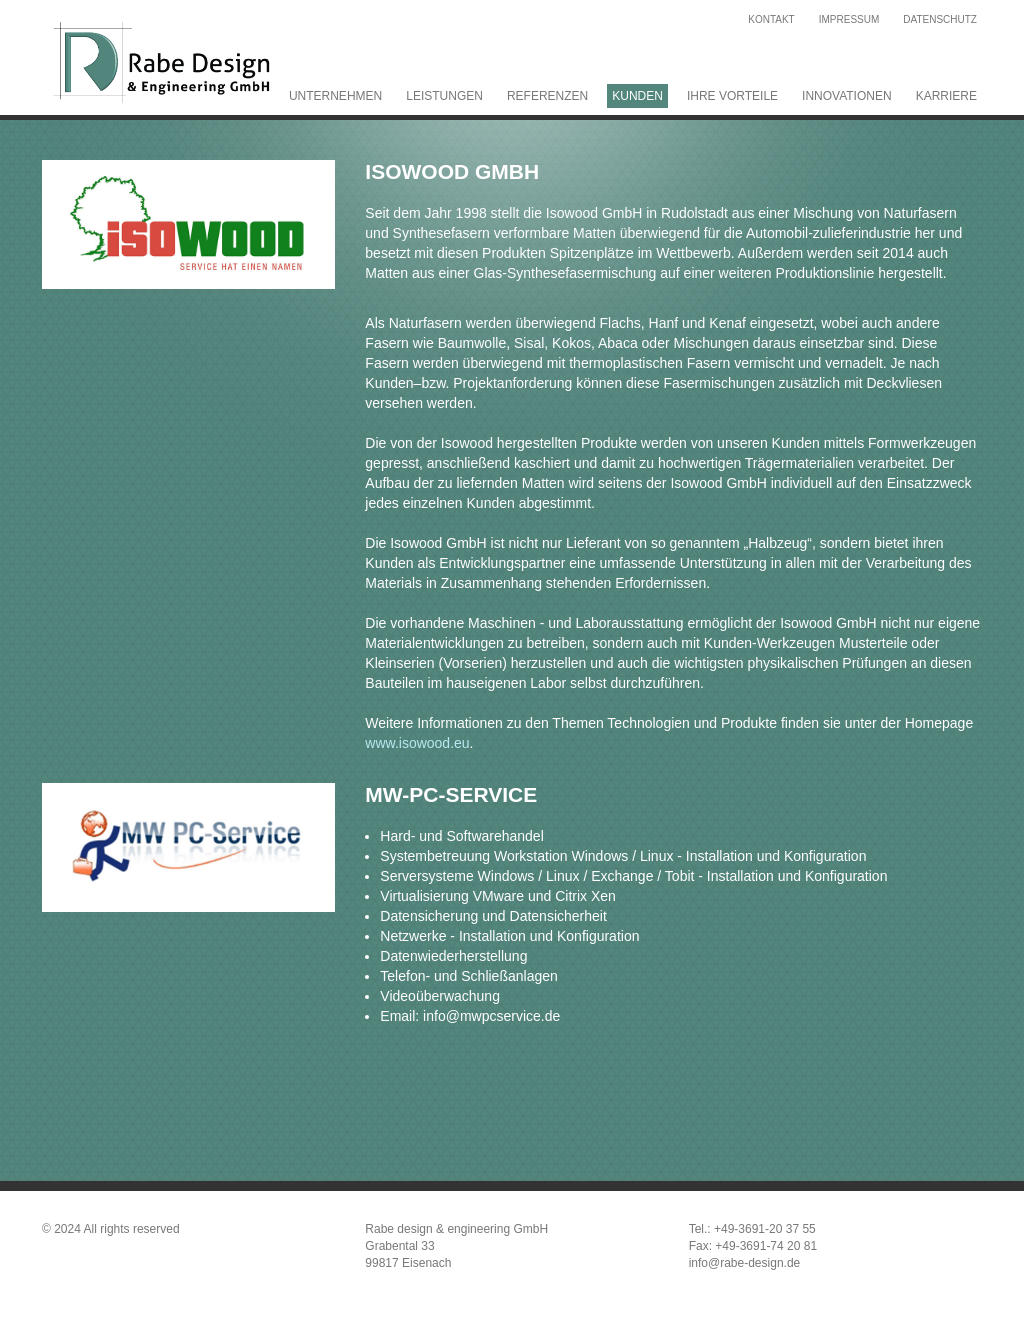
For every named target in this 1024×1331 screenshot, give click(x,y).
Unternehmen (335, 96)
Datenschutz (940, 19)
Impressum (849, 19)
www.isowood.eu (417, 743)
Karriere (946, 96)
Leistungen (444, 96)
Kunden (637, 96)
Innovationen (847, 96)
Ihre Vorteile (732, 96)
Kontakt (771, 19)
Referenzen (547, 96)
